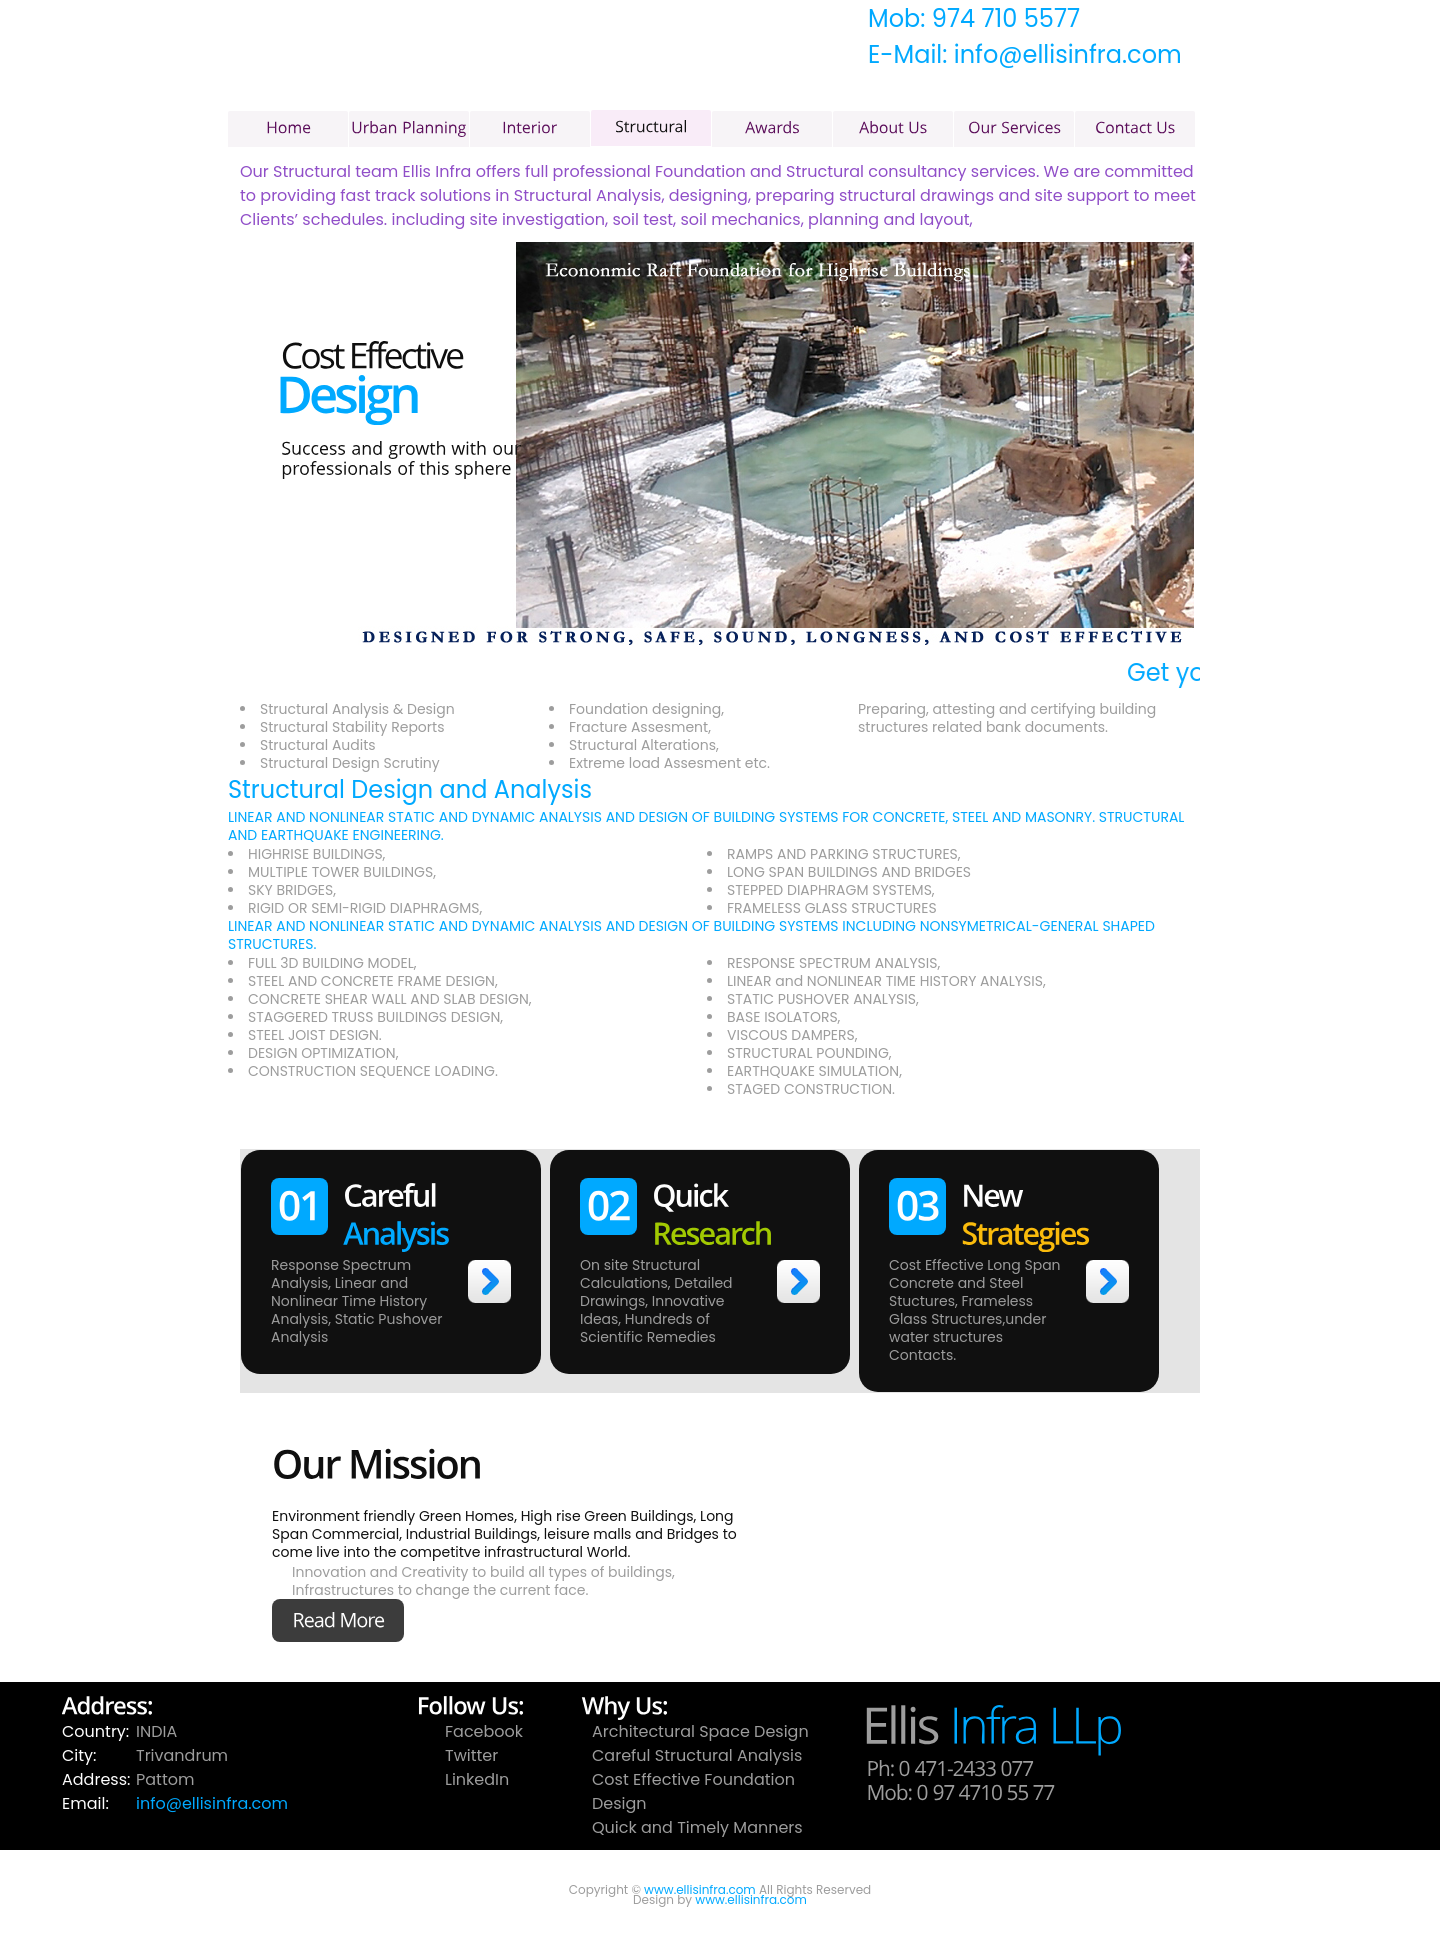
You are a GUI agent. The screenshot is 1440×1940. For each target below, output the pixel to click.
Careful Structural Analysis (697, 1755)
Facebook (484, 1731)
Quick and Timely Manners (697, 1827)
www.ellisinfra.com (700, 1889)
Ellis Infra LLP (568, 81)
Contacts (921, 1355)
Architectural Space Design (700, 1731)
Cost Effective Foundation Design (693, 1791)
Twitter (471, 1755)
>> (489, 1281)
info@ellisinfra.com (212, 1803)
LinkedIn (477, 1779)
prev (258, 443)
